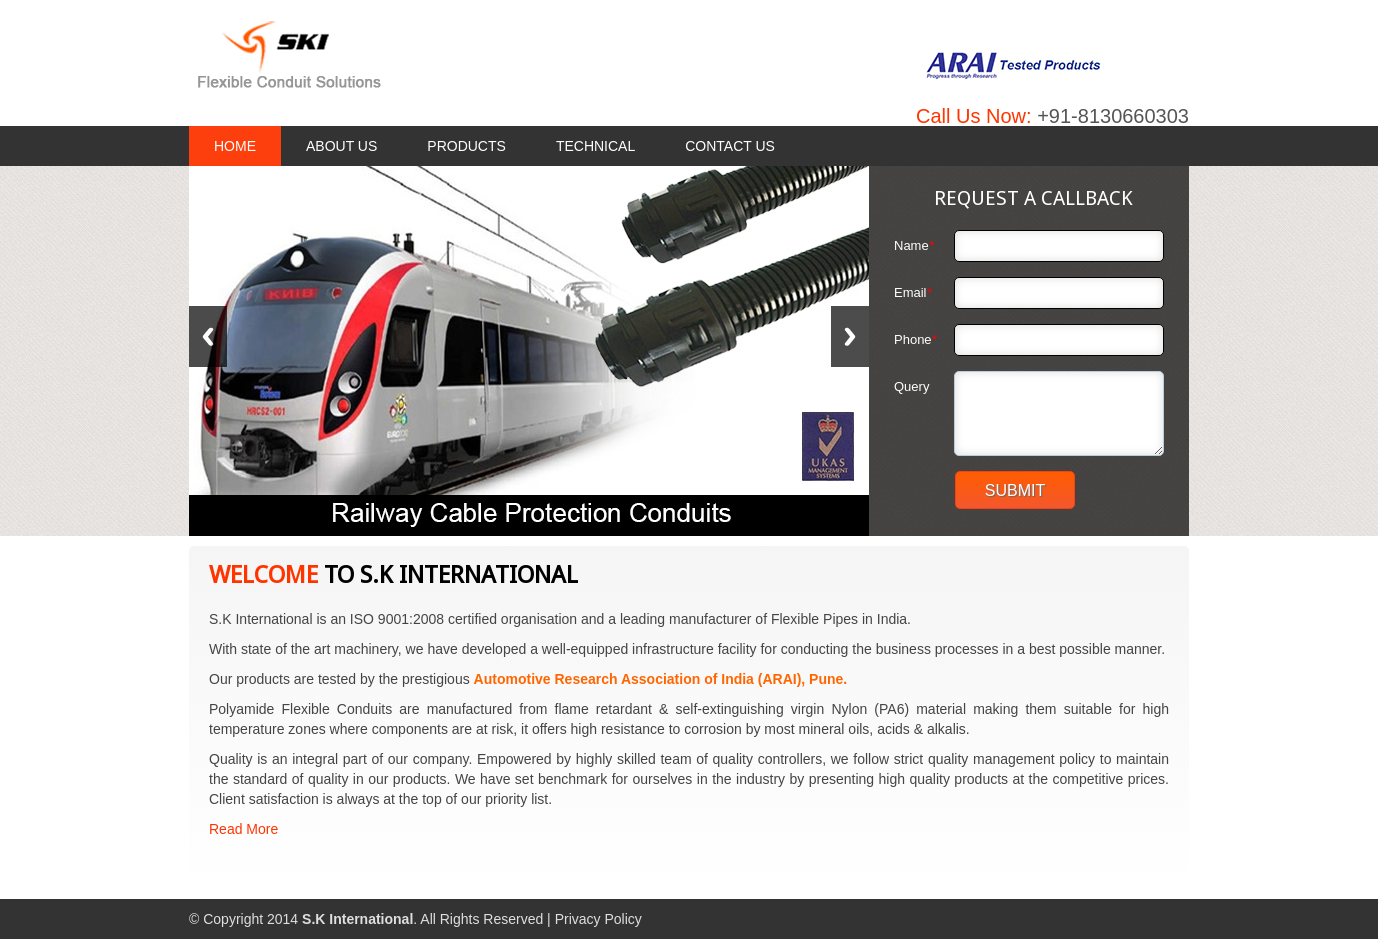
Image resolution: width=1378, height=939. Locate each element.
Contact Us (730, 146)
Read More (243, 829)
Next (850, 336)
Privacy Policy (598, 919)
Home (235, 146)
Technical (595, 146)
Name (914, 245)
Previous (208, 336)
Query (911, 386)
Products (466, 146)
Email (913, 292)
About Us (341, 146)
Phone (915, 339)
